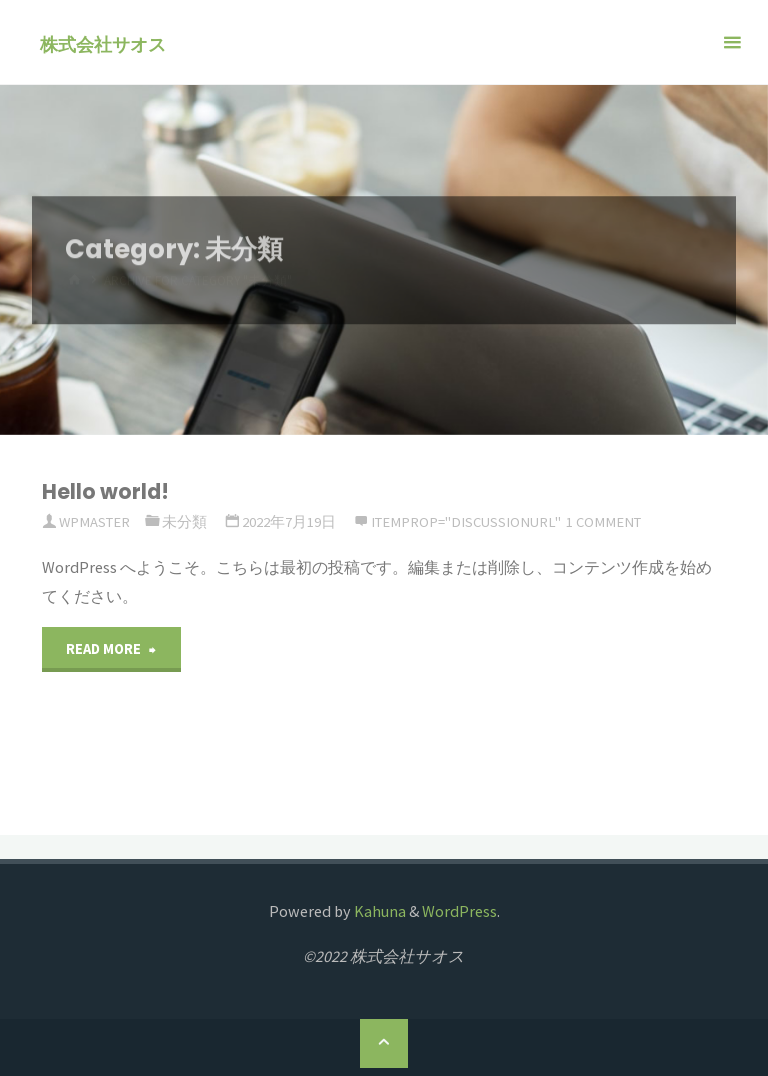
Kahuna (378, 911)
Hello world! (105, 491)
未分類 (184, 522)
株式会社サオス (114, 43)
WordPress (459, 911)
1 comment (603, 522)
